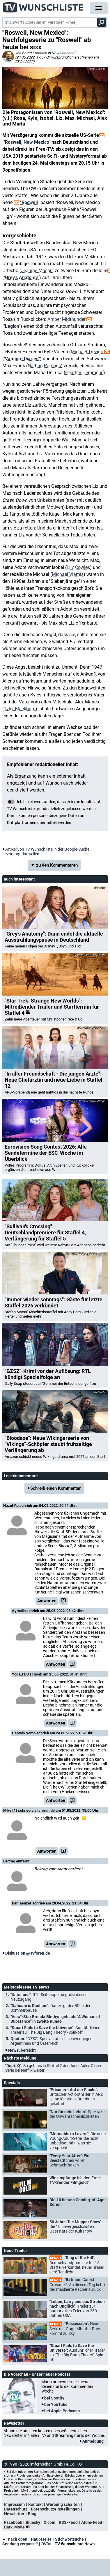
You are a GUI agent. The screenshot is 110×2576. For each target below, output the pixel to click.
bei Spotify (54, 2398)
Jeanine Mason (37, 270)
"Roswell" (29, 202)
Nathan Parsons (44, 365)
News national (63, 53)
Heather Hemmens (84, 372)
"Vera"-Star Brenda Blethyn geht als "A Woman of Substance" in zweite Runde (55, 2019)
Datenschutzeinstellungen (55, 2509)
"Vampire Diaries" (21, 358)
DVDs (46, 2544)
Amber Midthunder (66, 319)
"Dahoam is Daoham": (50, 2008)
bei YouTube (56, 2404)
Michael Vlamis (68, 574)
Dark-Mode (18, 2527)
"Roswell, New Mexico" (26, 142)
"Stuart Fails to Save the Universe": (55, 2030)
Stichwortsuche (69, 2539)
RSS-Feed (68, 2522)
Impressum (14, 2504)
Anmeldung (93, 2441)
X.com (49, 2522)
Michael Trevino (87, 351)
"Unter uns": (49, 1997)
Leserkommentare (21, 1475)
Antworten (46, 1600)
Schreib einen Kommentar (55, 1488)
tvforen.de (46, 1810)
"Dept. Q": (53, 2068)
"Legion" (11, 326)
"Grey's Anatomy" (21, 277)
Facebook (13, 2522)
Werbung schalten (63, 2504)
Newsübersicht (22, 2050)
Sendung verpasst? (20, 2544)
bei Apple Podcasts (62, 2410)
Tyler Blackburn (20, 709)
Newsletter (14, 2513)
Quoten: (51, 2041)
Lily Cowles (78, 567)
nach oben (14, 2539)
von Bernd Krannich (31, 53)
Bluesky (33, 2522)
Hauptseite (41, 2539)
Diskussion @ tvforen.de (27, 1953)
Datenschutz (15, 2509)
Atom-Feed (91, 2522)
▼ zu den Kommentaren (54, 865)
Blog (32, 2513)
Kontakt (35, 2504)
